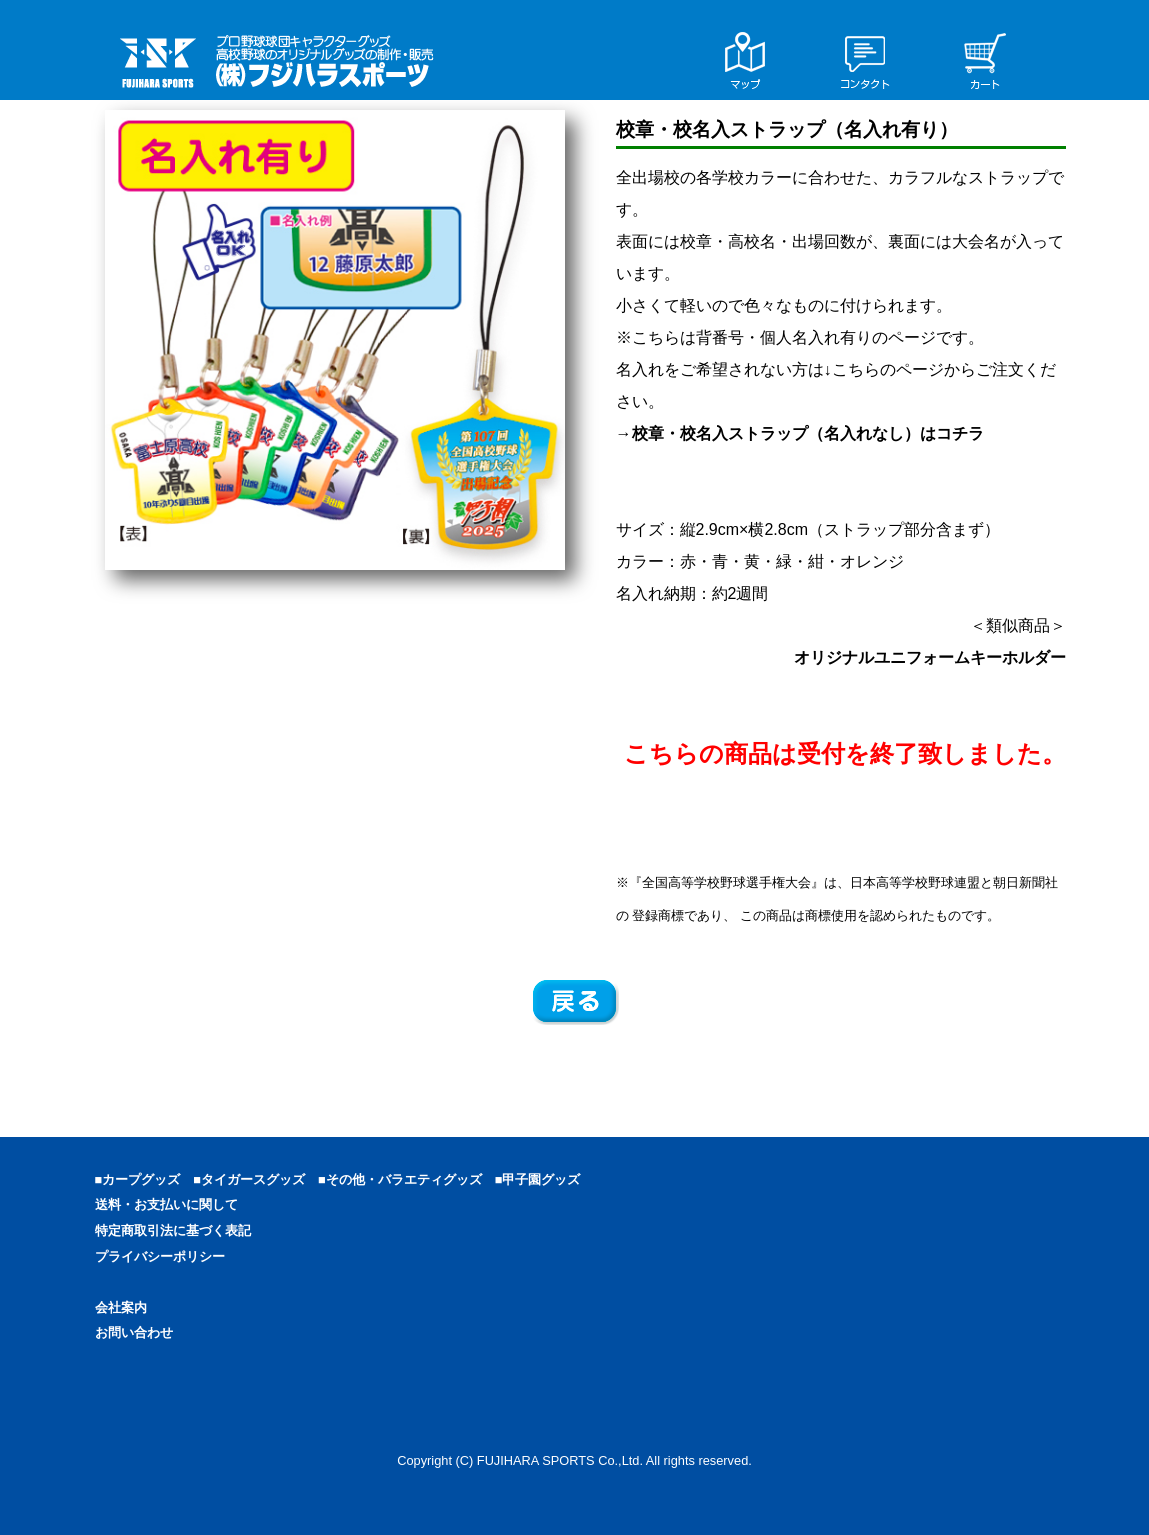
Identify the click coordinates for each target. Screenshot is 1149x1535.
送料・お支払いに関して (166, 1204)
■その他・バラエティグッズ (406, 1179)
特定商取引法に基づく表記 (173, 1230)
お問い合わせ (134, 1332)
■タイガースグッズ (255, 1179)
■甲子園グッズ (544, 1179)
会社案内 (121, 1307)
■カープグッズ (144, 1179)
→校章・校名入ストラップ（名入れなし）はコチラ (800, 433)
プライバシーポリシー (160, 1256)
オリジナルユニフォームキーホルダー (930, 657)
